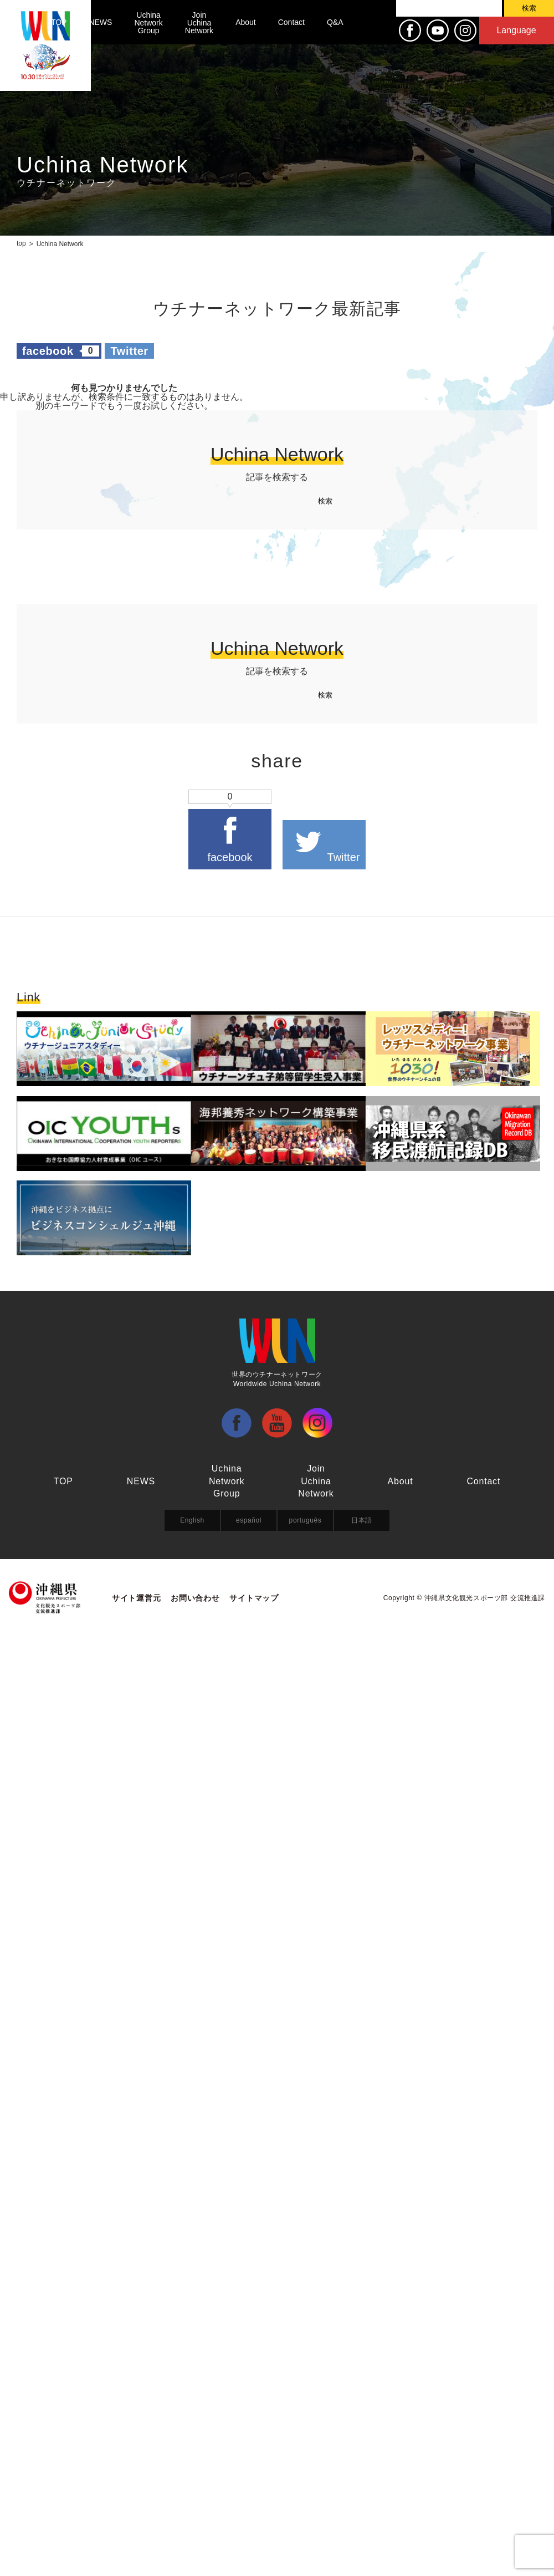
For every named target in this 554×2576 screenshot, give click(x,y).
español (248, 1520)
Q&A (335, 22)
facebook (60, 351)
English (192, 1520)
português (305, 1520)
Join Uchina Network (199, 22)
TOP (59, 22)
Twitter (129, 351)
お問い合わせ (195, 1598)
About (245, 22)
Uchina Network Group (148, 22)
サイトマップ (253, 1598)
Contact (291, 22)
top (21, 243)
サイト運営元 (136, 1598)
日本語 (361, 1520)
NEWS (100, 22)
